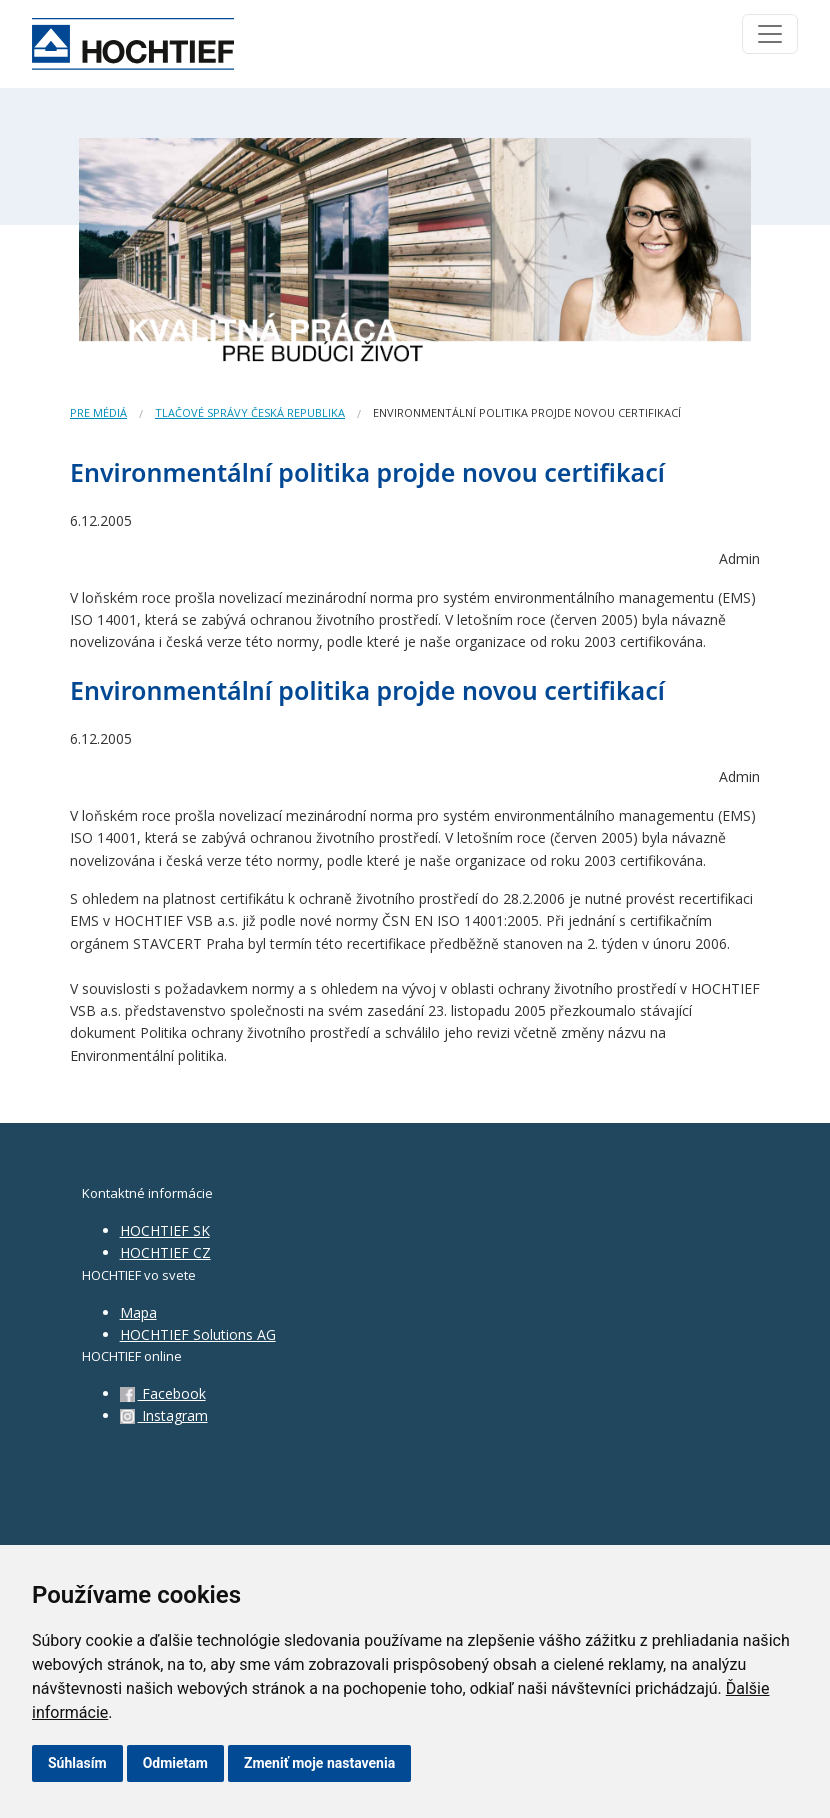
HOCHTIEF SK (165, 1230)
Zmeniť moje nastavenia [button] (319, 1763)
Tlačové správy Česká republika (250, 412)
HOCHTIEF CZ (165, 1252)
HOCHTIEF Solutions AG (198, 1334)
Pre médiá (98, 412)
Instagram (164, 1415)
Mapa (138, 1312)
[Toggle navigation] (770, 34)
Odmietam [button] (175, 1763)
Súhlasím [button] (77, 1763)
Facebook (163, 1393)
